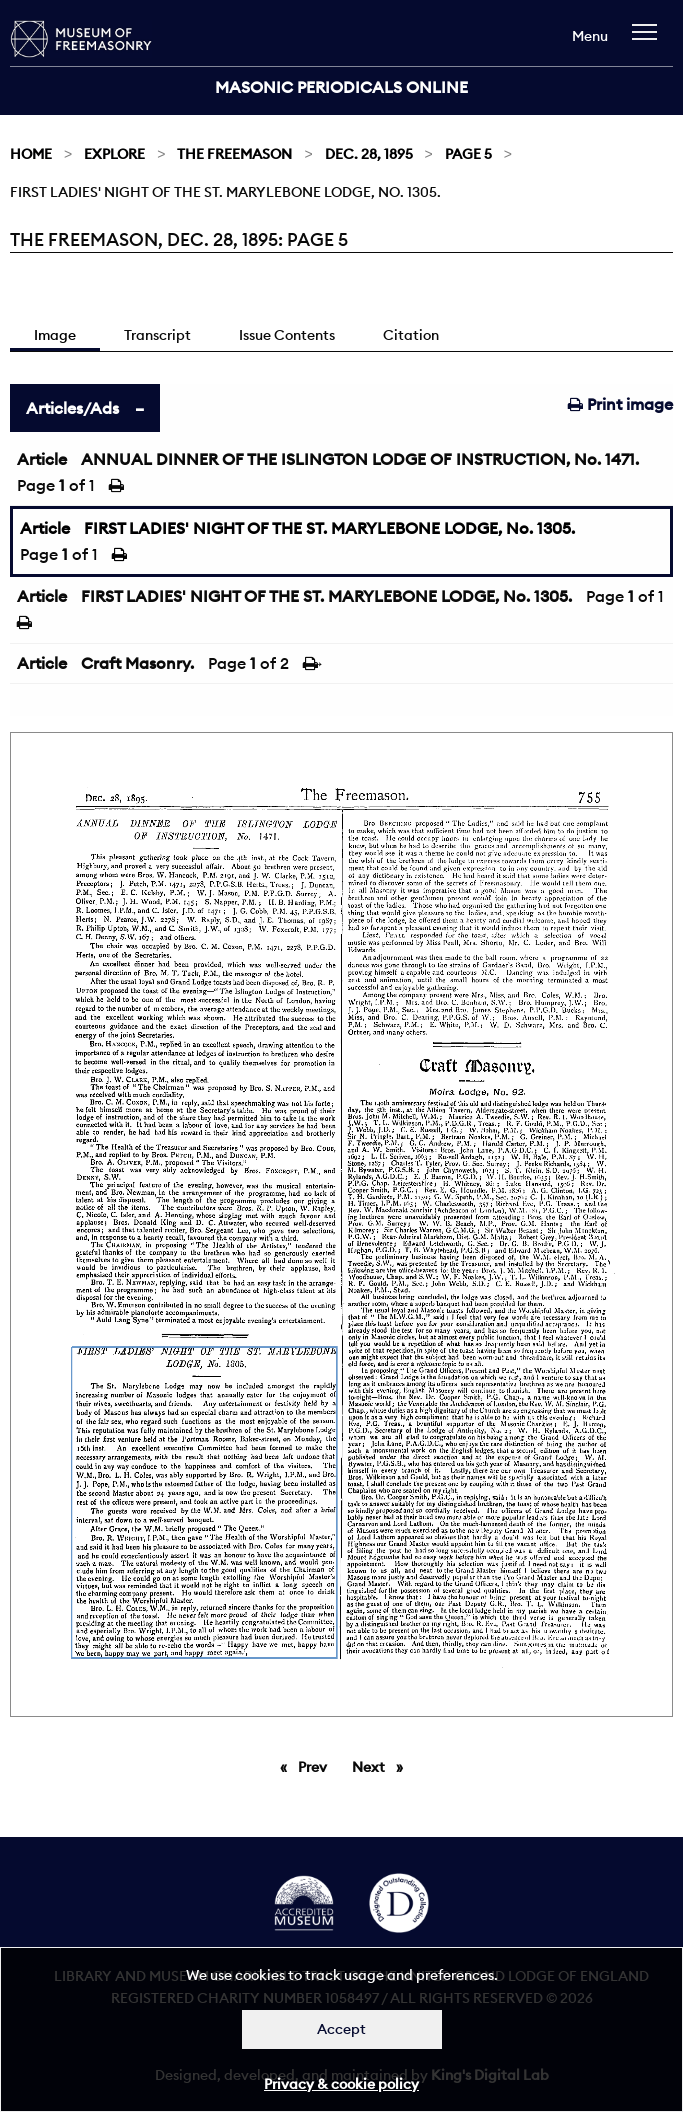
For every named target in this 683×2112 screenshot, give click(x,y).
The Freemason (234, 154)
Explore (114, 154)
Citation (411, 335)
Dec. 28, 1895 (369, 154)
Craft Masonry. (137, 663)
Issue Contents (287, 335)
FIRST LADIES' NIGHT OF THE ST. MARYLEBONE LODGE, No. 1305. (329, 528)
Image (55, 335)
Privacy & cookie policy (341, 2084)
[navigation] (649, 41)
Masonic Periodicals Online (341, 87)
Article (42, 459)
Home (31, 154)
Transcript (157, 335)
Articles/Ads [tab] (72, 408)
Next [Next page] (382, 1766)
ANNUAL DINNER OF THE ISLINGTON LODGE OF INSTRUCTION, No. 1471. (360, 459)
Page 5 (468, 154)
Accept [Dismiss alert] (341, 2029)
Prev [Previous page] (316, 1766)
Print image (620, 404)
